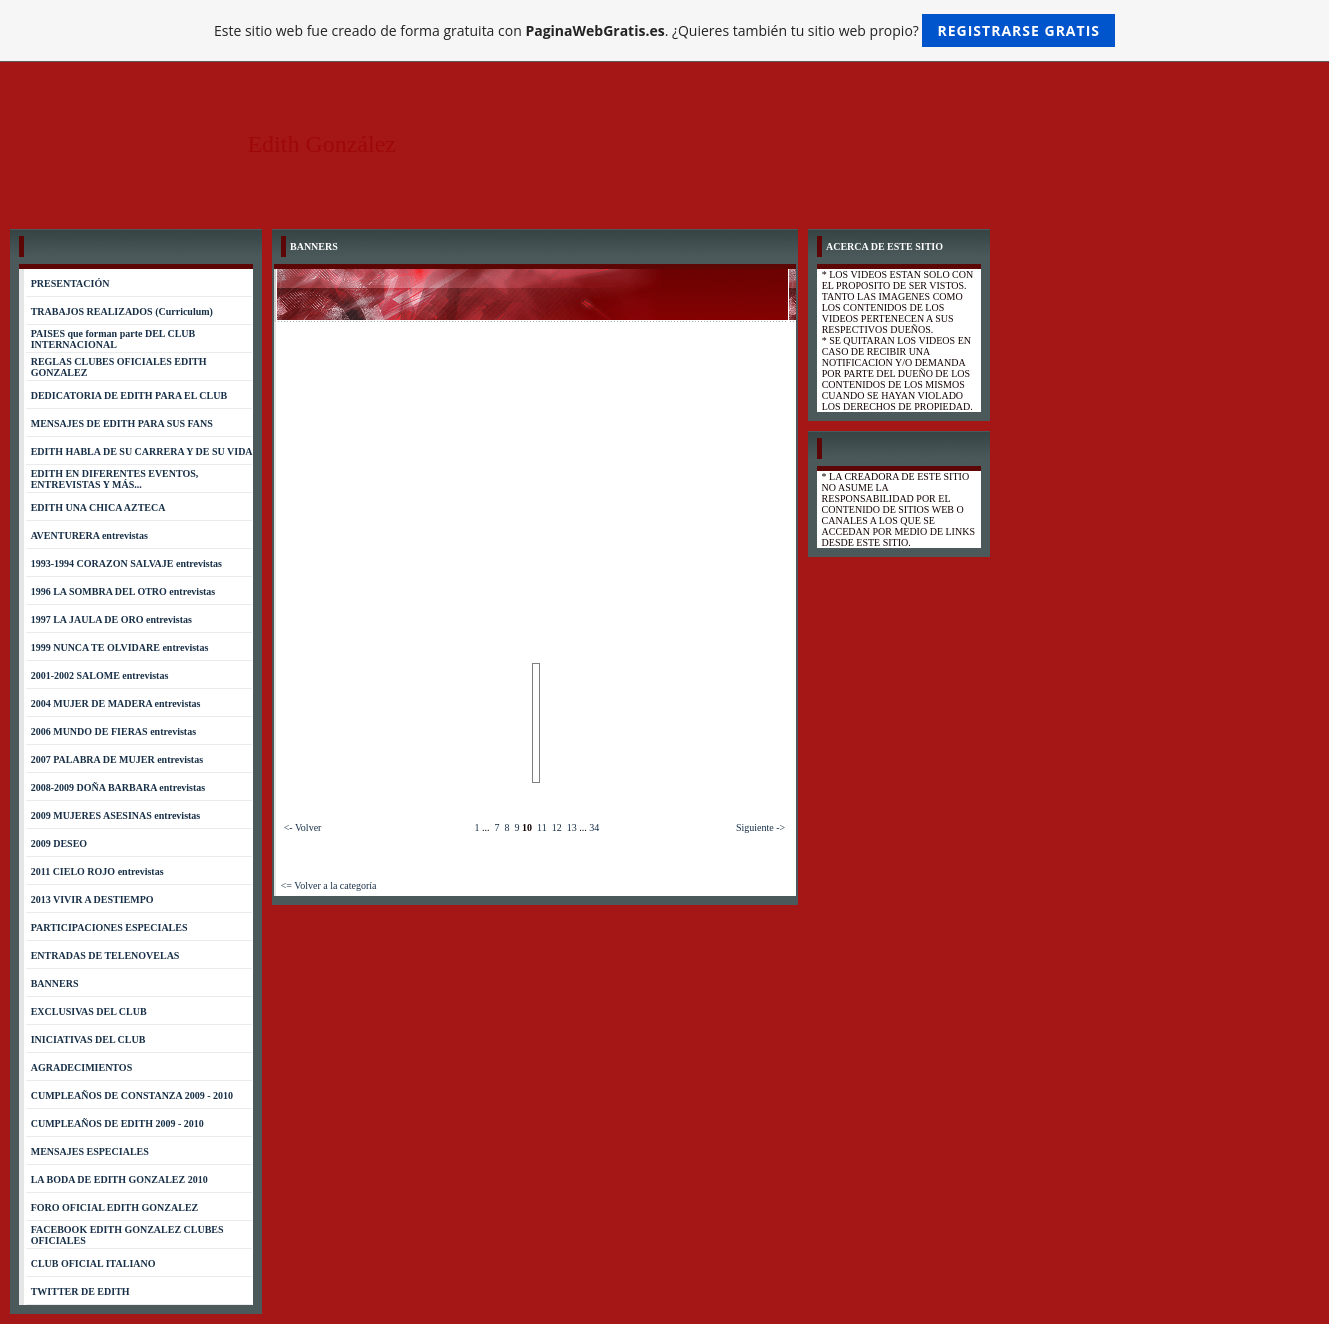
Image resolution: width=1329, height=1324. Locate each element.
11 (542, 827)
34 (594, 827)
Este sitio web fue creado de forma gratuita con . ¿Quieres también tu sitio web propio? (664, 30)
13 (572, 827)
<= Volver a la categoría (329, 885)
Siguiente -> (760, 827)
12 (557, 827)
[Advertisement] (536, 472)
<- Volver (303, 827)
